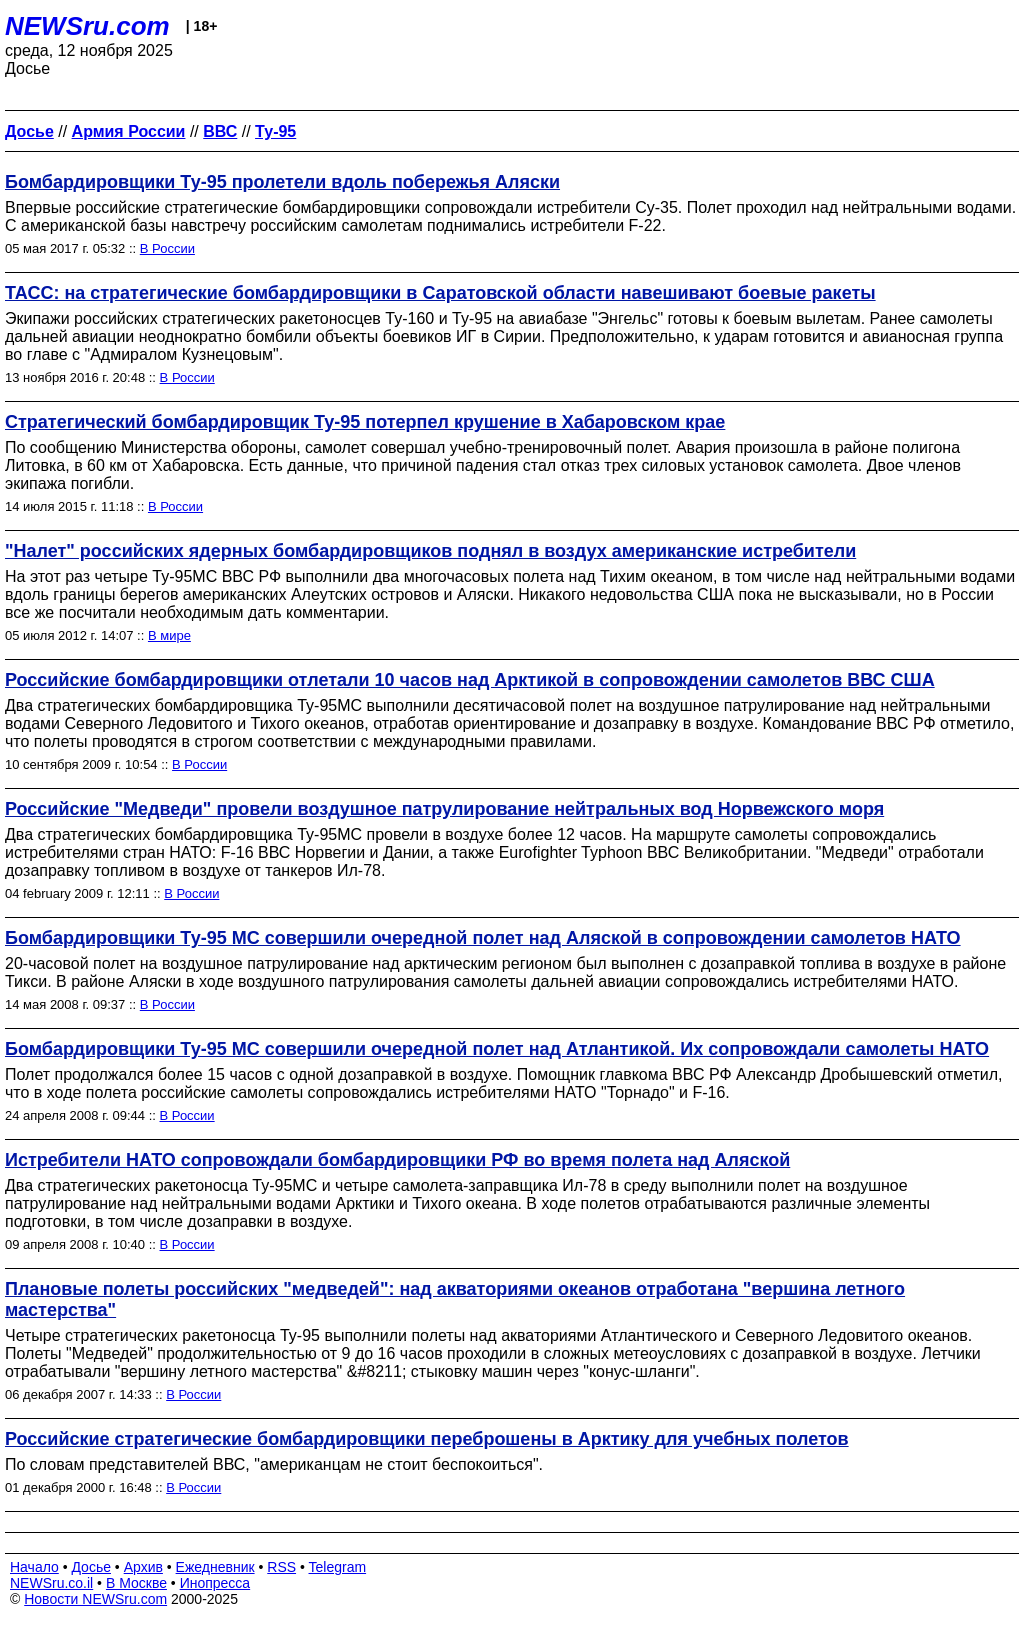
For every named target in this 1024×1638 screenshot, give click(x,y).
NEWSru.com (87, 26)
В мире (169, 635)
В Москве (136, 1583)
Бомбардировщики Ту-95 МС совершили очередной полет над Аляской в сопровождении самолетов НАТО (483, 938)
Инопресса (215, 1583)
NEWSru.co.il (51, 1583)
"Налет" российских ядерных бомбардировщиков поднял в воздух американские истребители (430, 551)
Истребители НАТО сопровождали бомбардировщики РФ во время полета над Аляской (397, 1160)
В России (167, 248)
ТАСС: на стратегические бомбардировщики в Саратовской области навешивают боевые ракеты (440, 293)
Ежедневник (215, 1567)
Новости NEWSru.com (95, 1599)
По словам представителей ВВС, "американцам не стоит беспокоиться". (274, 1464)
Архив (143, 1567)
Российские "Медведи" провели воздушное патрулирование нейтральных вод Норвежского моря (444, 809)
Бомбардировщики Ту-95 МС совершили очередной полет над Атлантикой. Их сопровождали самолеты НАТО (497, 1049)
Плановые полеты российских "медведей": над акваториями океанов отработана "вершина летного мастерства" (455, 1299)
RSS (281, 1567)
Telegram (338, 1567)
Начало (34, 1567)
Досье (91, 1567)
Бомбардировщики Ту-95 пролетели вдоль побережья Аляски (282, 182)
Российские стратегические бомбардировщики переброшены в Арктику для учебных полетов (427, 1439)
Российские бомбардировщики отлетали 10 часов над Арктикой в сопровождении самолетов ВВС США (470, 680)
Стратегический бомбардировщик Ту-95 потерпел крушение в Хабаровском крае (365, 422)
